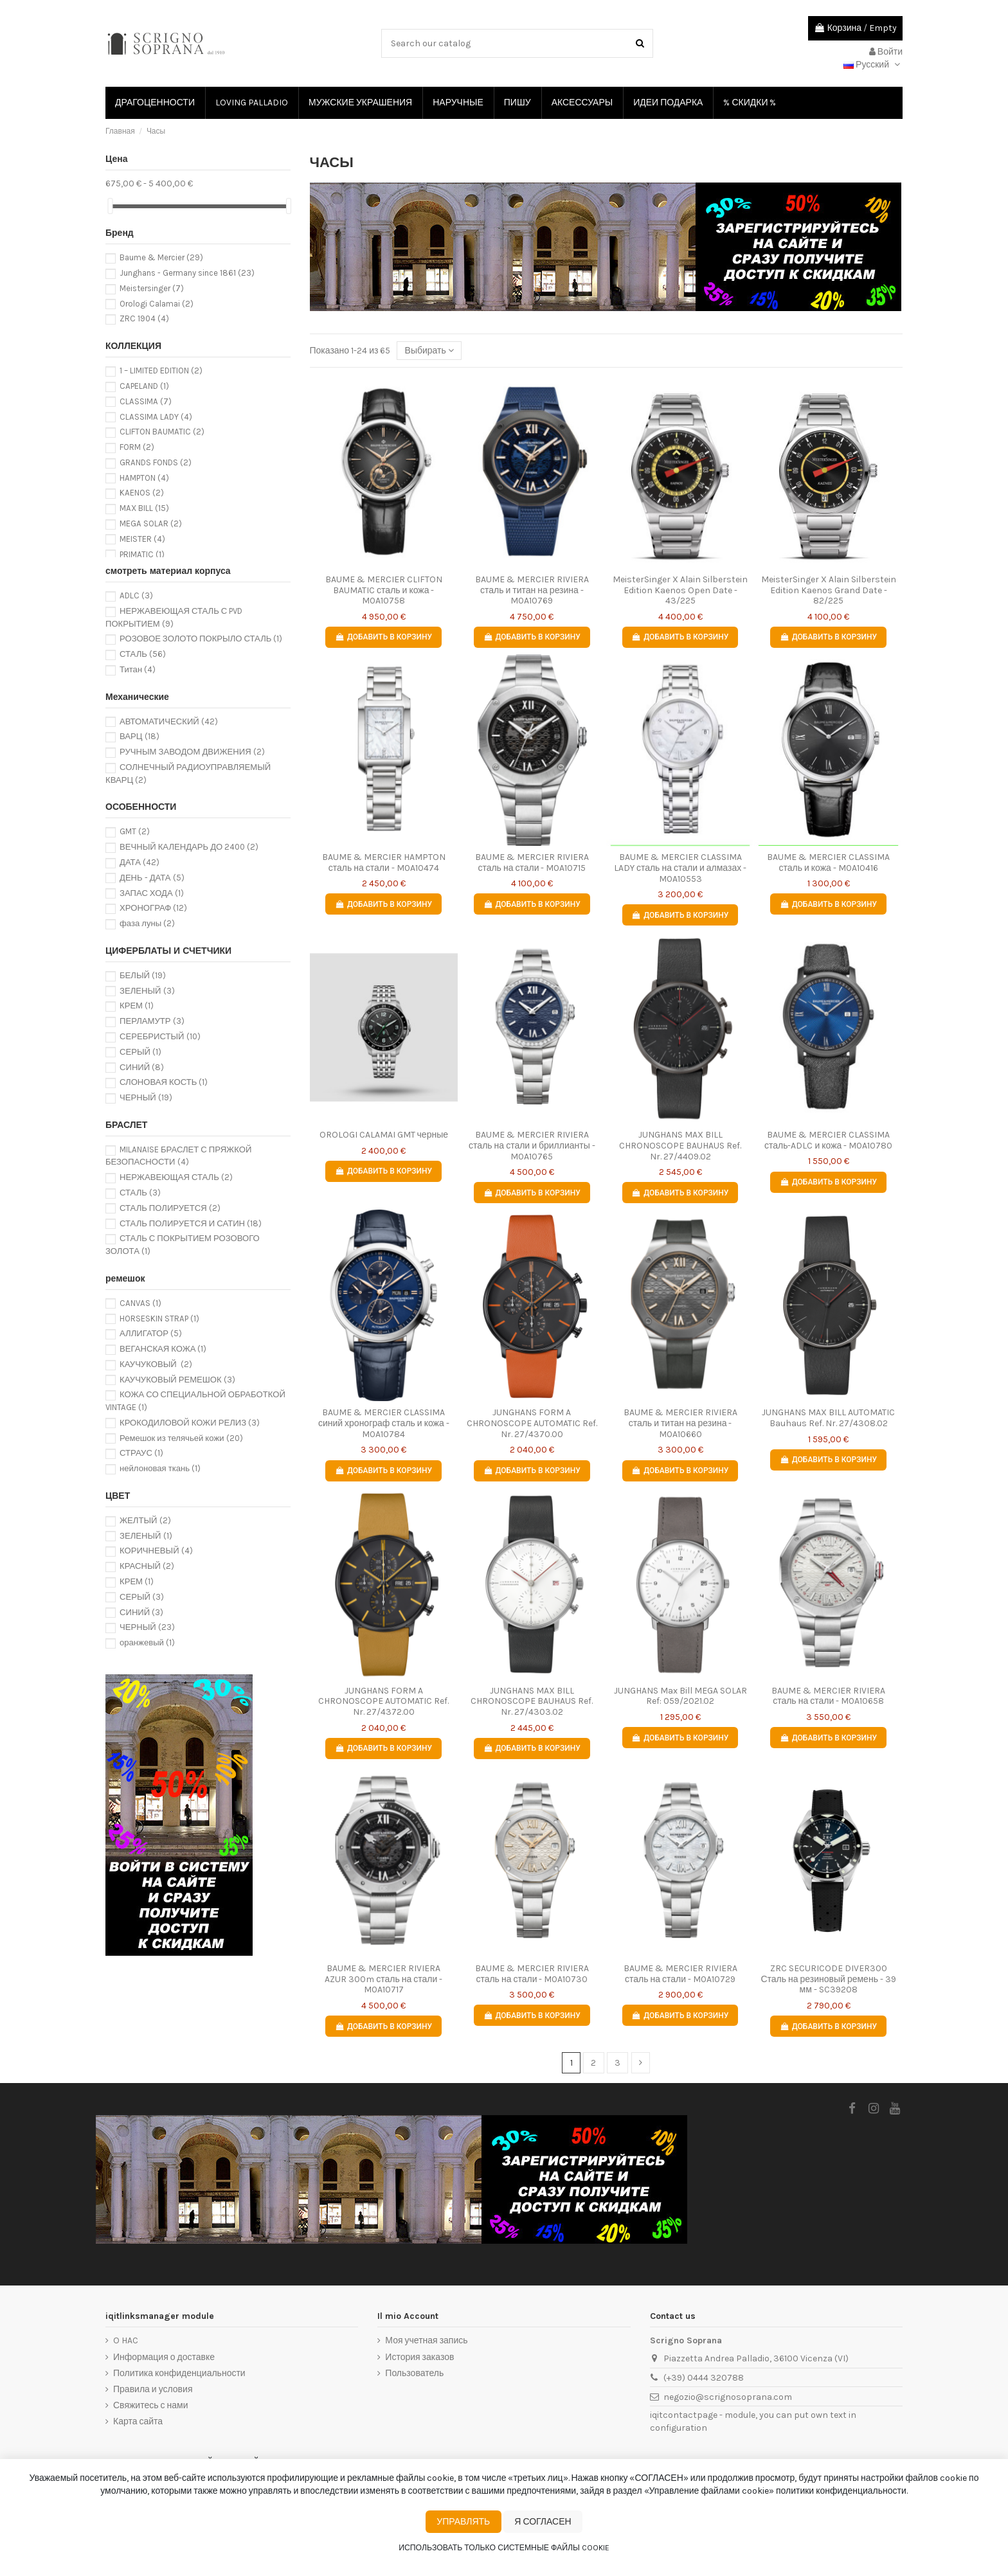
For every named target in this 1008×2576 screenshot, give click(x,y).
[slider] (110, 206)
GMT (135, 831)
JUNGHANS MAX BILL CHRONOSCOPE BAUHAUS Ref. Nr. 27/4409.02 (680, 1145)
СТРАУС (141, 1453)
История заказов (419, 2357)
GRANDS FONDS (156, 462)
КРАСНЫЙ (147, 1566)
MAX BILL (144, 508)
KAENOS (142, 492)
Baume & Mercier (161, 257)
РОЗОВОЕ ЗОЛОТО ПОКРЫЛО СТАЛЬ (201, 638)
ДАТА (139, 862)
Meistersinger (152, 288)
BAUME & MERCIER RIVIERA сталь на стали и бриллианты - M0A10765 (532, 1145)
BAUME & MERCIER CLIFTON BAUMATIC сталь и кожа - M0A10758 (383, 590)
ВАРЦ (139, 736)
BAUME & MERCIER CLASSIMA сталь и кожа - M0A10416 (828, 862)
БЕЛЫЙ (143, 975)
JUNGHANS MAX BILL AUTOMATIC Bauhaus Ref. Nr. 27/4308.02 (828, 1418)
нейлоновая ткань (160, 1468)
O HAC (125, 2340)
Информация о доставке (164, 2357)
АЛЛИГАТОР (151, 1333)
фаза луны (147, 923)
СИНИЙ (142, 1067)
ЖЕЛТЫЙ (145, 1520)
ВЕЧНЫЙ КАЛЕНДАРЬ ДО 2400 (189, 847)
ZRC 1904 (144, 318)
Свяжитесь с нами (150, 2405)
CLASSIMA (146, 401)
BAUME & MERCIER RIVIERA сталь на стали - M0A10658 (828, 1696)
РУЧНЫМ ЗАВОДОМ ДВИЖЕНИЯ (192, 751)
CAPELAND (144, 386)
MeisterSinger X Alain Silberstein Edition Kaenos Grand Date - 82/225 (828, 590)
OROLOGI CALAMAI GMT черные (384, 1134)
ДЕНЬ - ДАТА (152, 877)
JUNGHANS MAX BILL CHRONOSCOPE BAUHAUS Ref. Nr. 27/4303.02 (532, 1701)
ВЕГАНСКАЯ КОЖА (163, 1349)
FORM (137, 447)
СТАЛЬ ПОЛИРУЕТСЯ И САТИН (191, 1223)
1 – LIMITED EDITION (161, 370)
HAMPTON (144, 478)
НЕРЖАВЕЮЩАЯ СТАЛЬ (176, 1177)
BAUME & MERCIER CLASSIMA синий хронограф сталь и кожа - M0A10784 (383, 1423)
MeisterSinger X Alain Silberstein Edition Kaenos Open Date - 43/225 (680, 590)
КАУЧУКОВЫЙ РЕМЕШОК (177, 1379)
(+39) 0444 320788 (703, 2377)
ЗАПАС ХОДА (152, 893)
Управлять (463, 2521)
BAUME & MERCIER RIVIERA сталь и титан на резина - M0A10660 (680, 1423)
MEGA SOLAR (151, 523)
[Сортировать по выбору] (429, 350)
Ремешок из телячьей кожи (181, 1438)
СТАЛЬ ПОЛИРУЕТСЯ (170, 1208)
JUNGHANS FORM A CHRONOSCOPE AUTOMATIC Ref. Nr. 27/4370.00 (532, 1423)
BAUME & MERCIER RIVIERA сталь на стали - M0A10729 (680, 1974)
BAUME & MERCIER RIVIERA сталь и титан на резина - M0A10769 (532, 590)
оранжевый (147, 1642)
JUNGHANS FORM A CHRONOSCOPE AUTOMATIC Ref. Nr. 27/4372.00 (383, 1701)
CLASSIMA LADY (156, 417)
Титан (138, 669)
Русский (873, 64)
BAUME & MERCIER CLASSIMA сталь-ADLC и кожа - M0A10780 (828, 1140)
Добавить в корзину (383, 636)
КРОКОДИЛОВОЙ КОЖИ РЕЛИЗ (190, 1422)
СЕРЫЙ (140, 1052)
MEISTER (142, 539)
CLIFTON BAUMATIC (162, 431)
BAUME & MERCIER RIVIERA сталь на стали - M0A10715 (532, 862)
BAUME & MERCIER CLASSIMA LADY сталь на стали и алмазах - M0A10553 (680, 868)
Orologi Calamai (157, 304)
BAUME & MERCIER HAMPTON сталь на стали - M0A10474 (384, 862)
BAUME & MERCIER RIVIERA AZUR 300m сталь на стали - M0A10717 (383, 1979)
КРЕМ (137, 1005)
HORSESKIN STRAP (159, 1318)
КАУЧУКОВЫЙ (156, 1364)
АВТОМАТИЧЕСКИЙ (169, 721)
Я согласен (542, 2521)
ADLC (136, 595)
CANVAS (140, 1303)
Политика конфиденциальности (179, 2373)
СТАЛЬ (143, 654)
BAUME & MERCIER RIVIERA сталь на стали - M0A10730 (532, 1974)
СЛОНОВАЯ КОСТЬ (164, 1082)
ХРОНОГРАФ (153, 908)
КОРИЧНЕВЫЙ (156, 1550)
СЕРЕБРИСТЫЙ (160, 1036)
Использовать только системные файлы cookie (504, 2547)
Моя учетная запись (426, 2340)
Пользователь (414, 2373)
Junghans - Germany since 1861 (187, 273)
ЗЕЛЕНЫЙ (147, 991)
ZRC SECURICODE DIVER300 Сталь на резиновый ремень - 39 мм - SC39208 (828, 1979)
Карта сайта (138, 2421)
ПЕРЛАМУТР (152, 1021)
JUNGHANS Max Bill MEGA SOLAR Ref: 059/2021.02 (680, 1696)
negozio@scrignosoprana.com (727, 2397)
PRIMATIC (142, 554)
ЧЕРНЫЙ (146, 1097)
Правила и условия (152, 2389)
